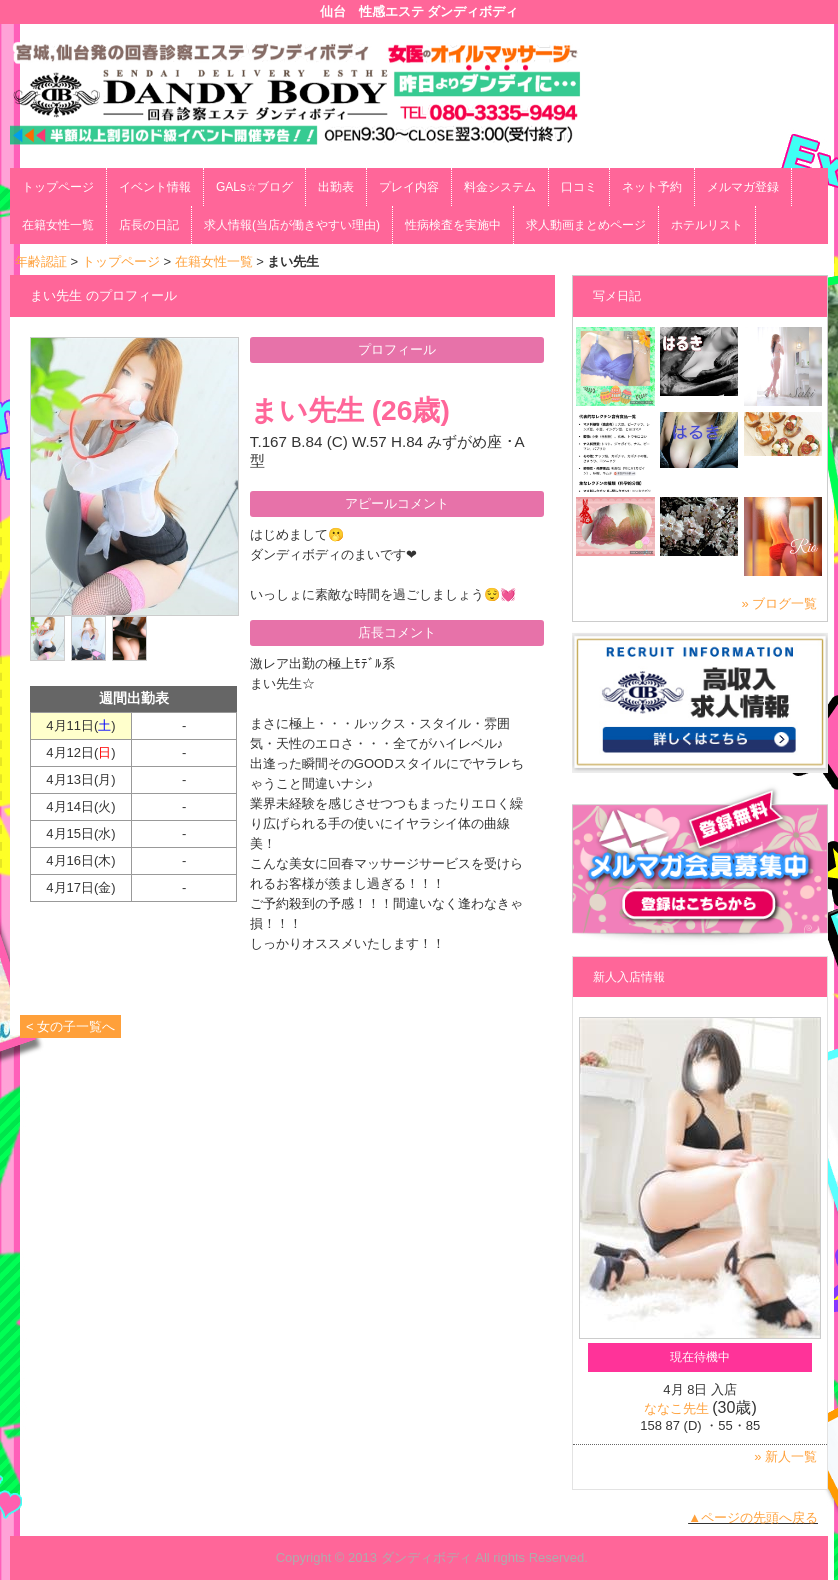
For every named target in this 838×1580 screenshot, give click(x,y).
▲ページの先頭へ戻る (753, 1517)
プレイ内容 (409, 187)
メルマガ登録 (743, 187)
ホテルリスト (707, 225)
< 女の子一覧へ (70, 1026)
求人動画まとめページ (586, 225)
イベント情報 (155, 187)
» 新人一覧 (785, 1456)
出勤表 (336, 187)
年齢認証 (41, 261)
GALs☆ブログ (254, 187)
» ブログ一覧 (780, 603)
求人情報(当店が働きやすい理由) (292, 225)
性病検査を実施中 (453, 225)
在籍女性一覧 (58, 225)
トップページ (58, 187)
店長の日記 (149, 225)
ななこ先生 (676, 1408)
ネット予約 (652, 187)
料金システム (500, 187)
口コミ (579, 187)
